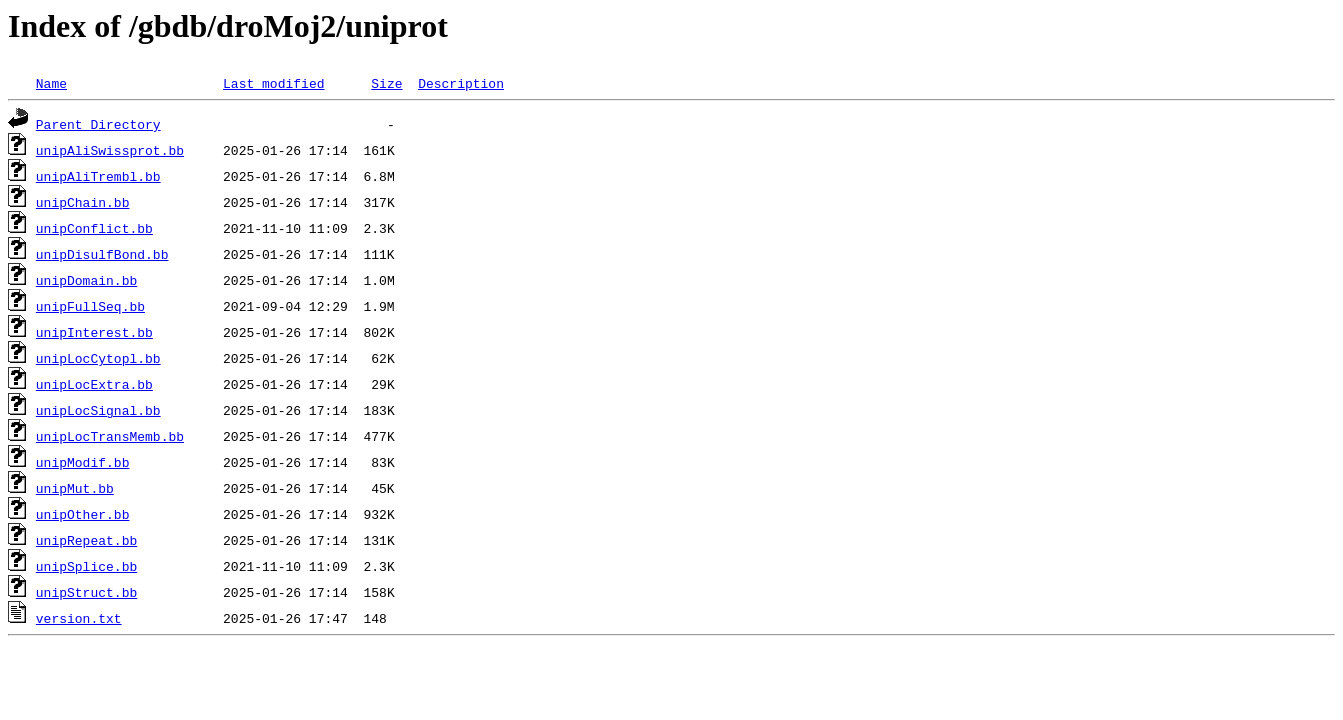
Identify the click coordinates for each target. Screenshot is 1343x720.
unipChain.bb (83, 202)
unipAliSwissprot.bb (110, 150)
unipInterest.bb (94, 332)
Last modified (273, 83)
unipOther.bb (83, 514)
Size (386, 83)
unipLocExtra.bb (94, 384)
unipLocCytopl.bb (98, 358)
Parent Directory (98, 124)
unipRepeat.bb (86, 540)
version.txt (79, 618)
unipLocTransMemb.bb (110, 436)
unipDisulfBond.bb (102, 254)
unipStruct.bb (86, 592)
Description (461, 83)
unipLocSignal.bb (98, 410)
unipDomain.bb (86, 280)
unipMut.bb (75, 488)
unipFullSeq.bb (90, 306)
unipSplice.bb (86, 566)
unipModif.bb (83, 462)
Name (51, 83)
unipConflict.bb (94, 228)
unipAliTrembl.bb (98, 176)
